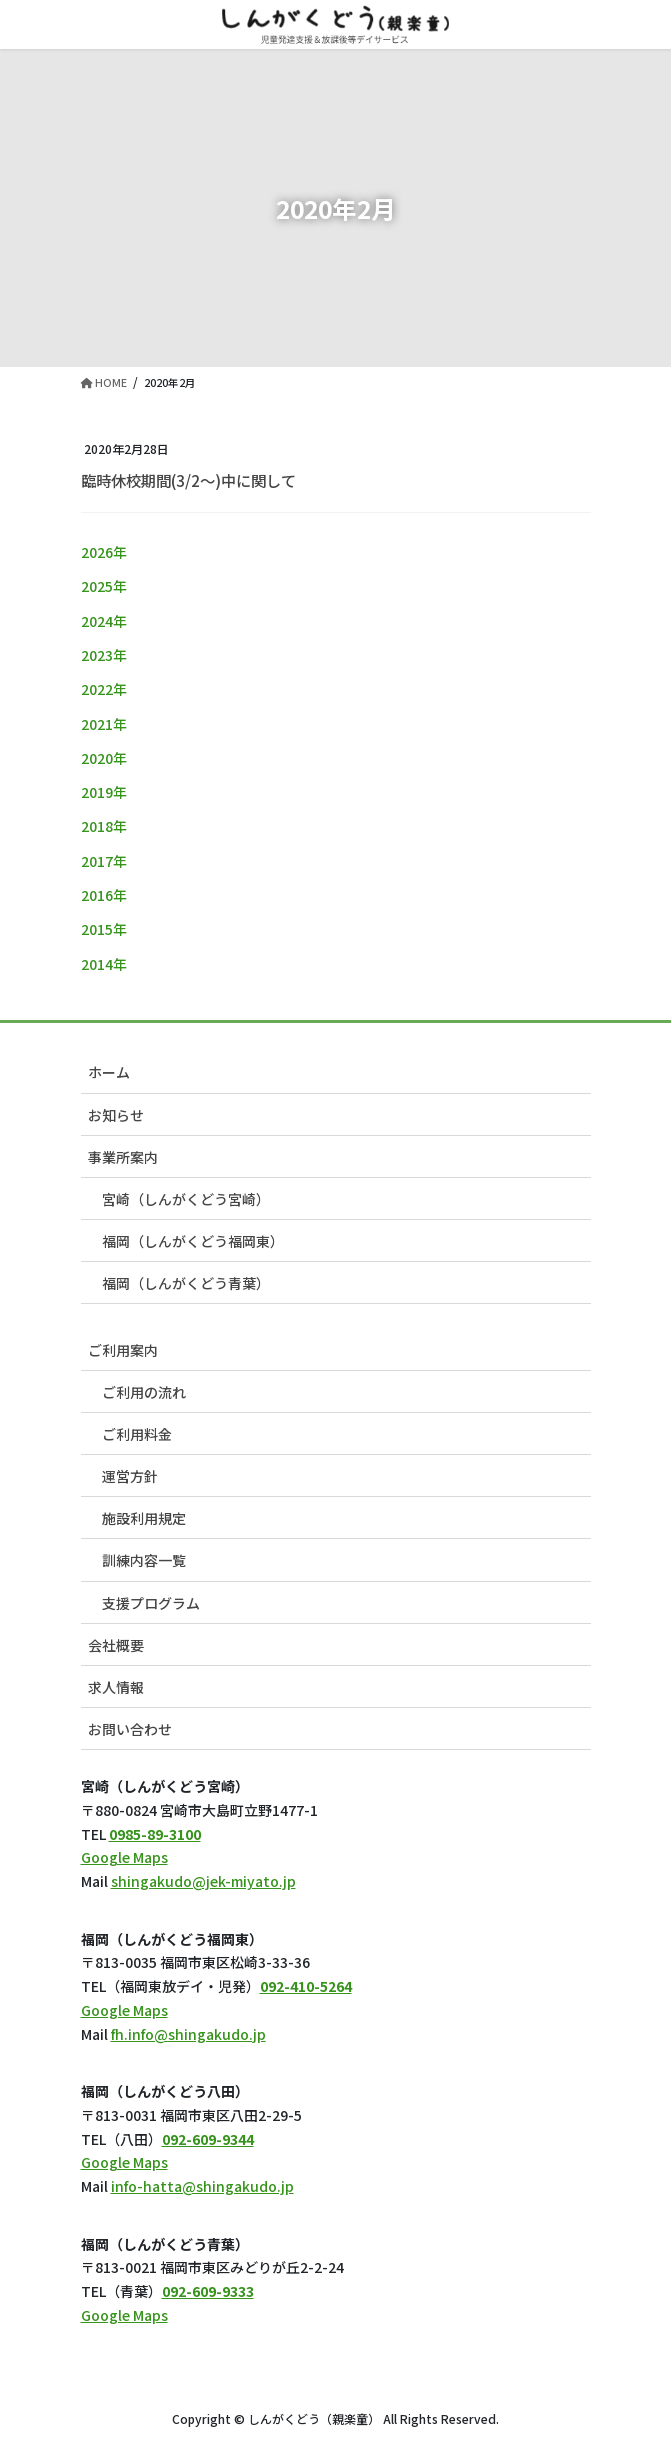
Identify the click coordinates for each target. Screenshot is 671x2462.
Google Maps (124, 1857)
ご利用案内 (123, 1350)
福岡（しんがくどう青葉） (186, 1283)
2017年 (104, 861)
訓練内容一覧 (144, 1560)
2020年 (104, 758)
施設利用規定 (144, 1518)
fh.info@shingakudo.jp (188, 2034)
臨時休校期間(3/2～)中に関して (188, 480)
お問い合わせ (130, 1729)
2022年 (104, 689)
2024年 (104, 621)
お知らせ (116, 1115)
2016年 (104, 895)
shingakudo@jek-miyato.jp (203, 1881)
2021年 (104, 724)
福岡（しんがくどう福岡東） (193, 1241)
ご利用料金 (137, 1434)
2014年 (104, 964)
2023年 (104, 655)
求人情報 (116, 1687)
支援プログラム (151, 1603)
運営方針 (130, 1476)
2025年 (104, 586)
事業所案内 (123, 1157)
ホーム (109, 1072)
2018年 (104, 826)
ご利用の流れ (144, 1392)
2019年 (104, 792)
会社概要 (116, 1645)
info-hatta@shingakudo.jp (202, 2186)
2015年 (104, 929)
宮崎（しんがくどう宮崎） (186, 1199)
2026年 (104, 552)
